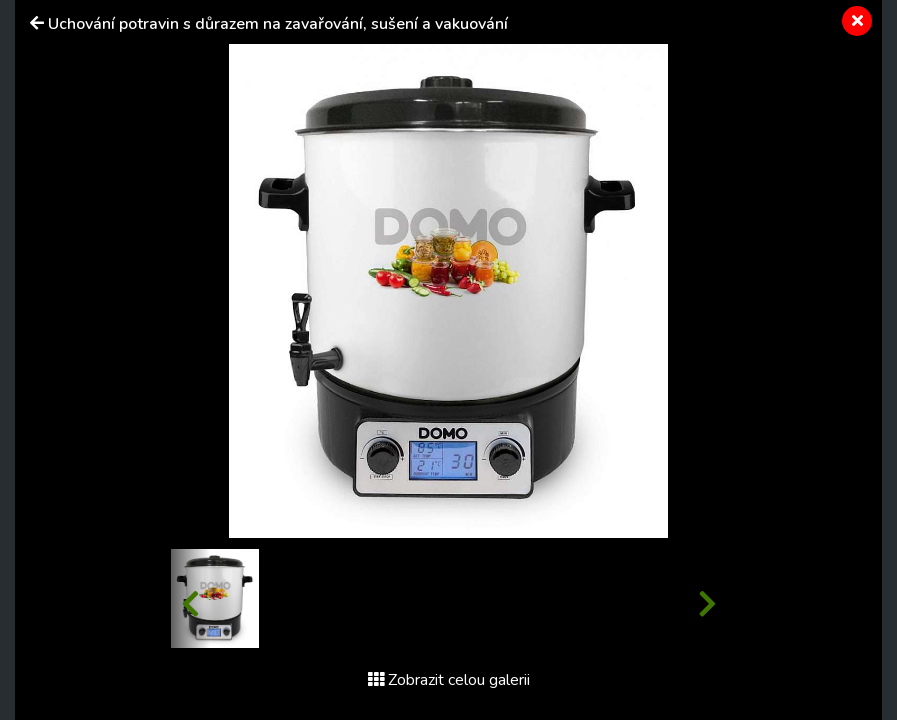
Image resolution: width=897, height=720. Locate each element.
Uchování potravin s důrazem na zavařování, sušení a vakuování (278, 24)
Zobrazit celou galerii (449, 680)
